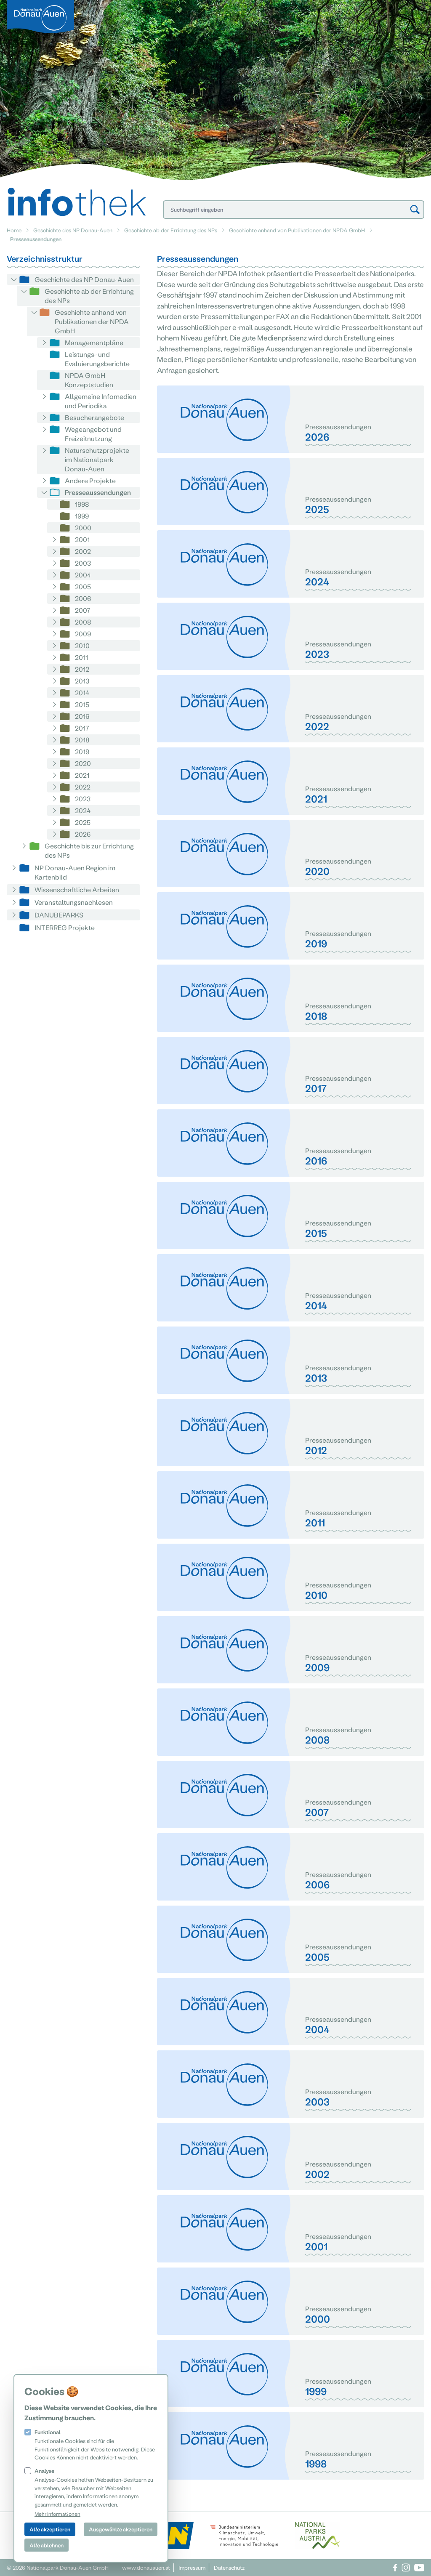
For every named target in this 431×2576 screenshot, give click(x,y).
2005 (83, 586)
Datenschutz (229, 2567)
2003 (83, 563)
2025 (82, 822)
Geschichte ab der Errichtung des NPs (170, 230)
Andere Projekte (90, 480)
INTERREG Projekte (65, 927)
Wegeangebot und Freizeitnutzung (93, 433)
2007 (82, 610)
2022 (82, 787)
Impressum (191, 2567)
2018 (82, 740)
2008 (83, 622)
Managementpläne (94, 342)
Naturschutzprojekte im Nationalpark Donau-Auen (97, 459)
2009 (83, 634)
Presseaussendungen (98, 492)
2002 (83, 551)
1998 (82, 504)
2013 (82, 681)
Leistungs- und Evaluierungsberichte (97, 358)
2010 (82, 645)
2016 (82, 716)
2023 (82, 799)
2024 (82, 810)
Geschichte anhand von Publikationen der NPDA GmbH (297, 230)
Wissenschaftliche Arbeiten (77, 889)
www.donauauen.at (146, 2567)
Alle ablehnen (46, 2545)
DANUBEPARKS (59, 915)
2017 (82, 728)
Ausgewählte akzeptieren (120, 2529)
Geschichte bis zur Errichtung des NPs (89, 850)
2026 (82, 834)
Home (14, 230)
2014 (82, 693)
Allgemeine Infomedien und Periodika (100, 400)
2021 (82, 775)
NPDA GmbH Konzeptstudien (89, 379)
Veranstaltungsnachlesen (74, 902)
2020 (83, 763)
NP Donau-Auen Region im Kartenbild (75, 872)
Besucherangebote (94, 417)
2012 (82, 669)
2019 (82, 751)
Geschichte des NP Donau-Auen (72, 230)
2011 (81, 657)
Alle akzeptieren (49, 2529)
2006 (83, 598)
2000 (83, 528)
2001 (82, 539)
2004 (83, 575)
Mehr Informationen (57, 2514)
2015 (82, 704)
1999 (82, 516)
